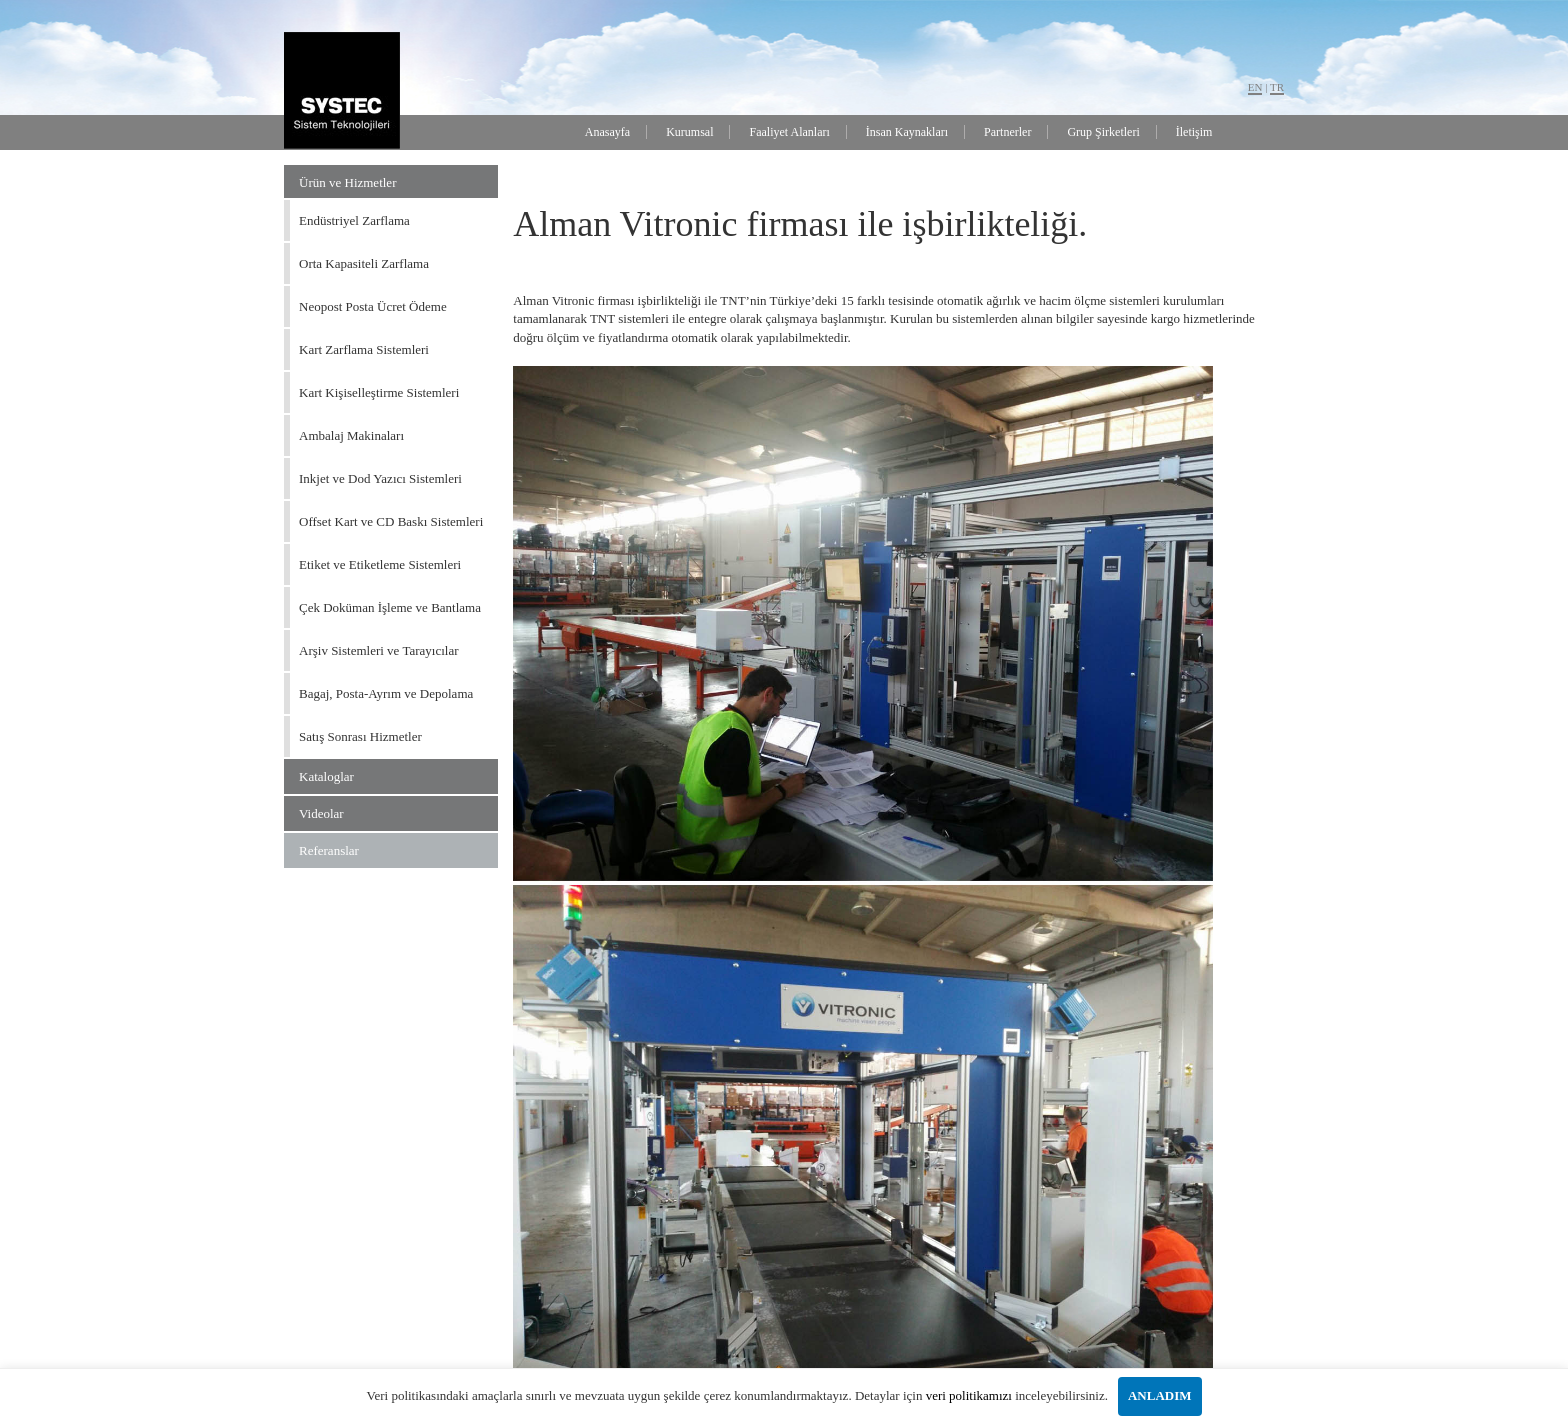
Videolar (321, 813)
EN (1255, 87)
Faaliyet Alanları (789, 132)
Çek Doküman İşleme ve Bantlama (390, 607)
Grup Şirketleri (1103, 132)
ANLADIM (1160, 1395)
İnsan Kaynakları (907, 132)
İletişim (1194, 132)
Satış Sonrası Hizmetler (360, 736)
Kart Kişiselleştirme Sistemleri (379, 392)
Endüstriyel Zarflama (354, 220)
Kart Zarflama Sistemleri (364, 349)
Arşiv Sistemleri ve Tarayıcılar (379, 650)
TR (1277, 87)
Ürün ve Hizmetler (347, 182)
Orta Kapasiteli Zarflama (364, 263)
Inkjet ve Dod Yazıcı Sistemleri (380, 478)
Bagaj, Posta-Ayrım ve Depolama (386, 693)
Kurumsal (689, 132)
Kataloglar (326, 776)
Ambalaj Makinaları (351, 435)
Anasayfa (607, 132)
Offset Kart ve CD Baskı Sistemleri (391, 521)
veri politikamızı (969, 1395)
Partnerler (1007, 132)
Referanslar (329, 850)
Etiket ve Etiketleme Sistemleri (380, 564)
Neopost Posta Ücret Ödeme (373, 306)
